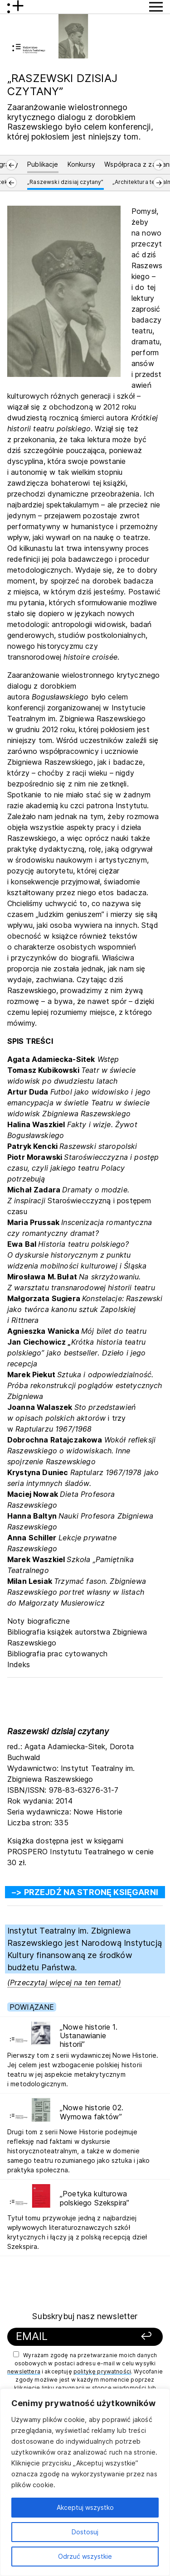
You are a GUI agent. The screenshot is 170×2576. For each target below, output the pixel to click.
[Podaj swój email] (71, 2337)
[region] (85, 2482)
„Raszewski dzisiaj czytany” (65, 181)
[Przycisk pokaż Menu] (156, 7)
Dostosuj (85, 2532)
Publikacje (42, 164)
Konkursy (81, 164)
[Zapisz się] (141, 2337)
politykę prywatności (102, 2371)
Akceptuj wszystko (85, 2507)
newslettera (23, 2371)
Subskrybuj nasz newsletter (84, 2316)
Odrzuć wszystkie (85, 2556)
